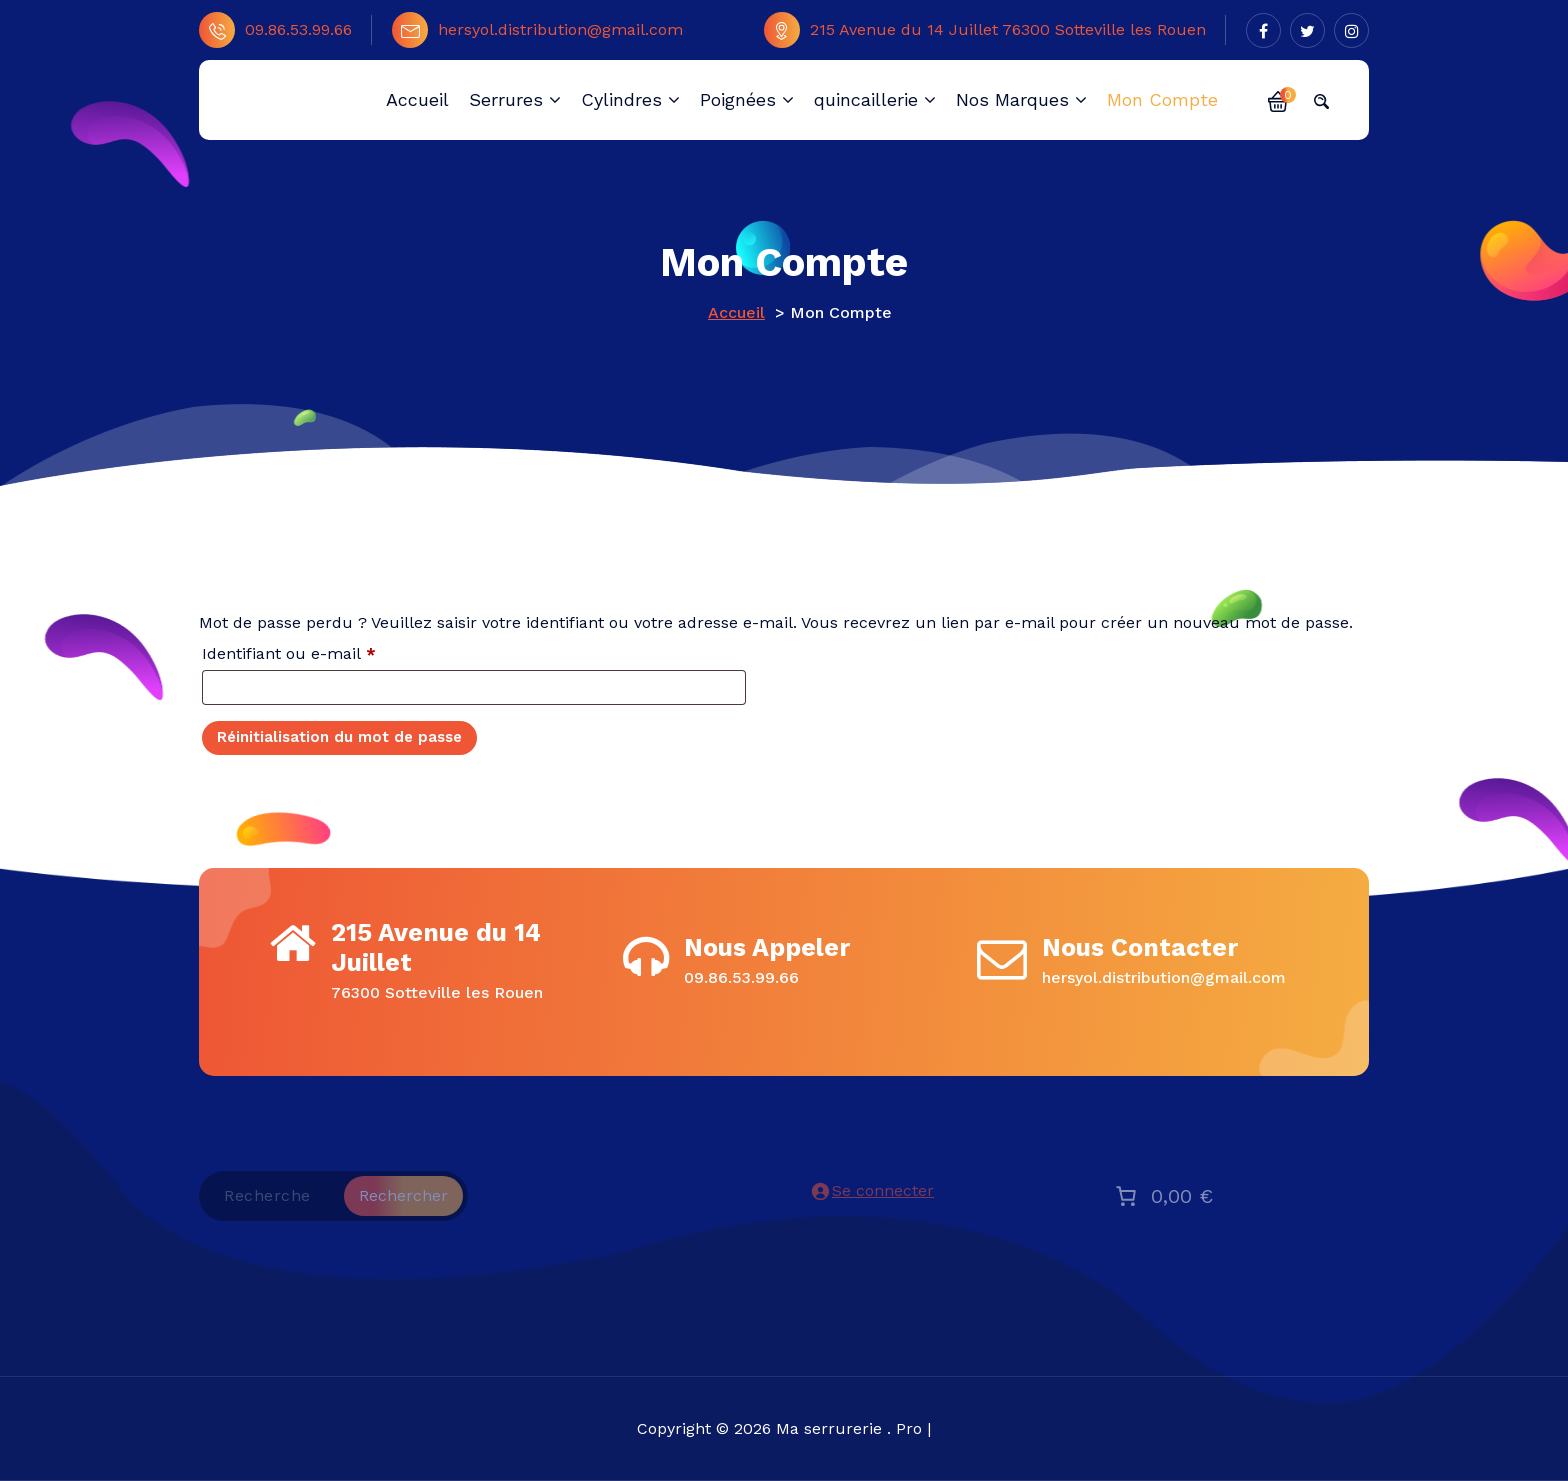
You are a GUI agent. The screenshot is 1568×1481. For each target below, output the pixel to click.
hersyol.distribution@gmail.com (537, 30)
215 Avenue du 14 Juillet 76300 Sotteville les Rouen (985, 30)
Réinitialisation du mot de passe (339, 737)
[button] (1278, 100)
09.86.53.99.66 (275, 30)
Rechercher (403, 1195)
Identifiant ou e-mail (330, 650)
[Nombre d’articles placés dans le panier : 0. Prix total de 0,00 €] (1162, 1196)
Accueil (736, 312)
